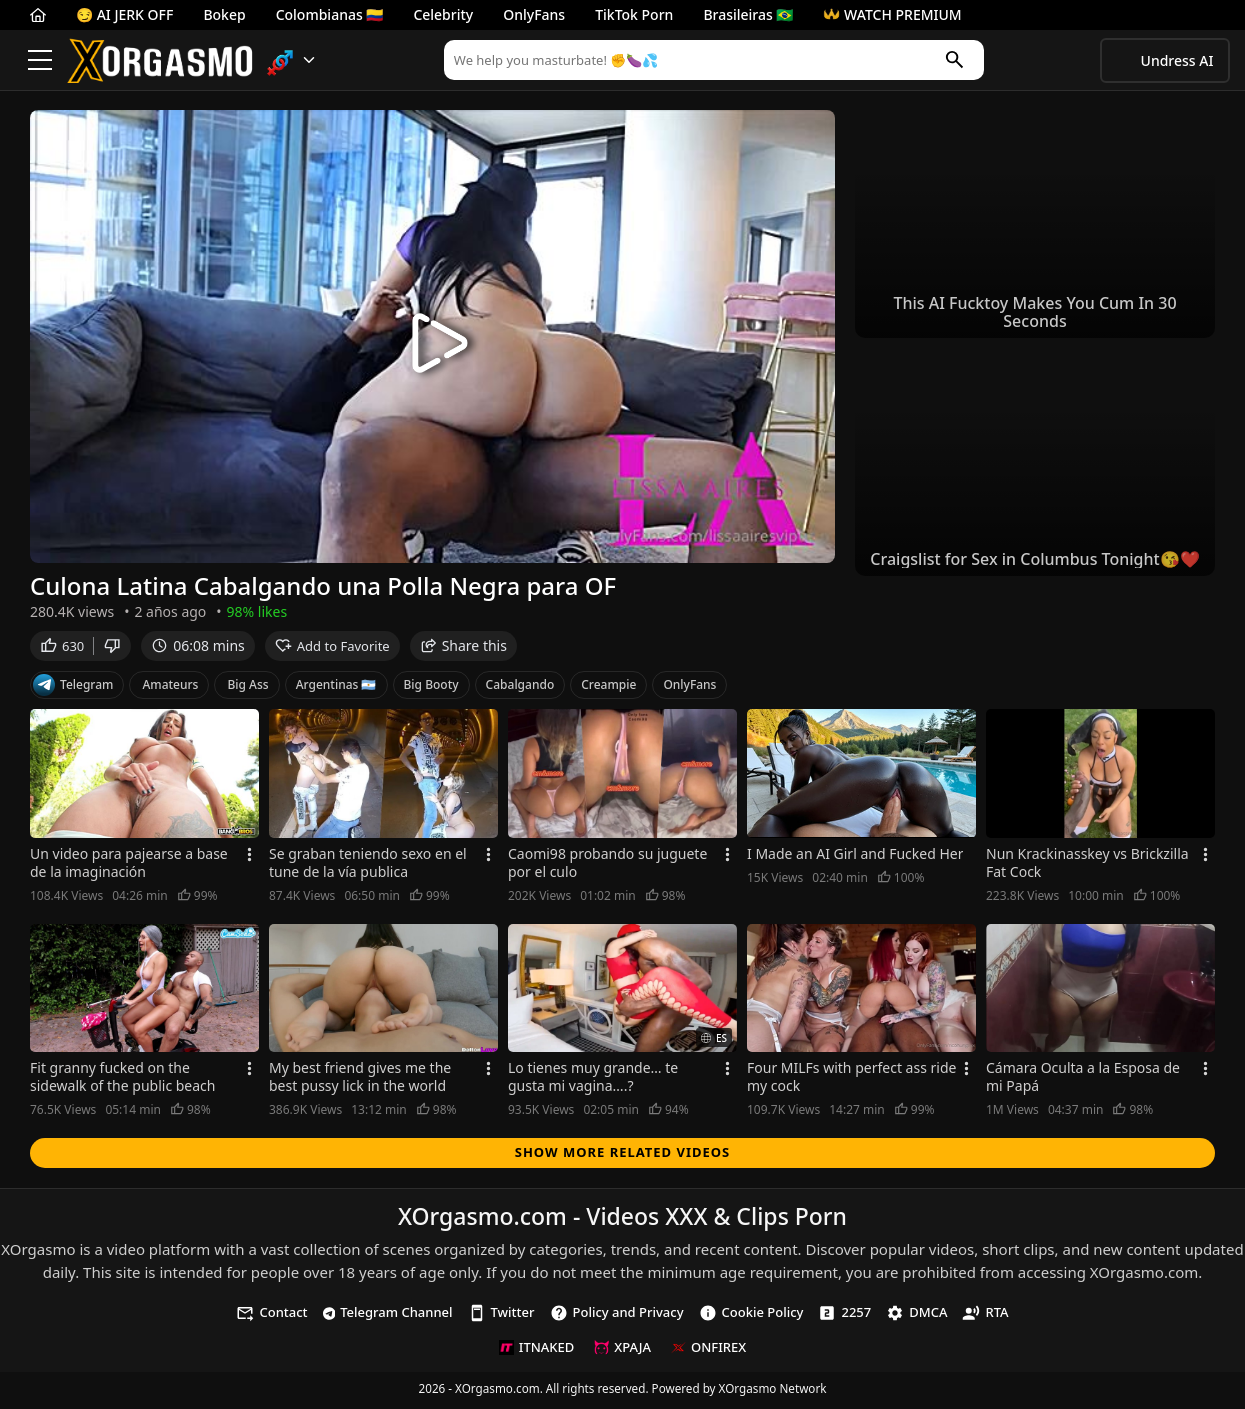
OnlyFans (534, 14)
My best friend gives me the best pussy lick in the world (360, 1080)
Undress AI (1177, 60)
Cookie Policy (751, 1315)
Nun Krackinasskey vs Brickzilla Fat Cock (1087, 866)
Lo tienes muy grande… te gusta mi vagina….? (593, 1080)
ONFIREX (708, 1350)
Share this (463, 648)
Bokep (224, 14)
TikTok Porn (634, 14)
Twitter (501, 1315)
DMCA (916, 1315)
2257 (844, 1315)
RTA (985, 1315)
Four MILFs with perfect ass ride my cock (851, 1080)
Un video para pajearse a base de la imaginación (129, 866)
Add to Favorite (332, 649)
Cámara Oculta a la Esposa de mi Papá (1083, 1080)
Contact (271, 1315)
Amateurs (170, 687)
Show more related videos (623, 1155)
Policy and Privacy (617, 1315)
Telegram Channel (388, 1315)
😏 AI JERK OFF (124, 14)
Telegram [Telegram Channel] (73, 688)
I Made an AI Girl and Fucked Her (855, 857)
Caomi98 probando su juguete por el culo (607, 866)
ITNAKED (536, 1350)
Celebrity (443, 14)
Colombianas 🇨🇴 (330, 14)
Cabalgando (520, 687)
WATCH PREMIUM (892, 14)
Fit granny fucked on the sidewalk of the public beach (123, 1080)
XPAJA (622, 1350)
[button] (291, 60)
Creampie (608, 687)
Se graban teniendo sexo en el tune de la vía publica (368, 866)
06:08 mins (197, 648)
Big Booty (431, 687)
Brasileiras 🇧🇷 (748, 14)
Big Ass (247, 687)
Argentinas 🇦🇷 (336, 687)
